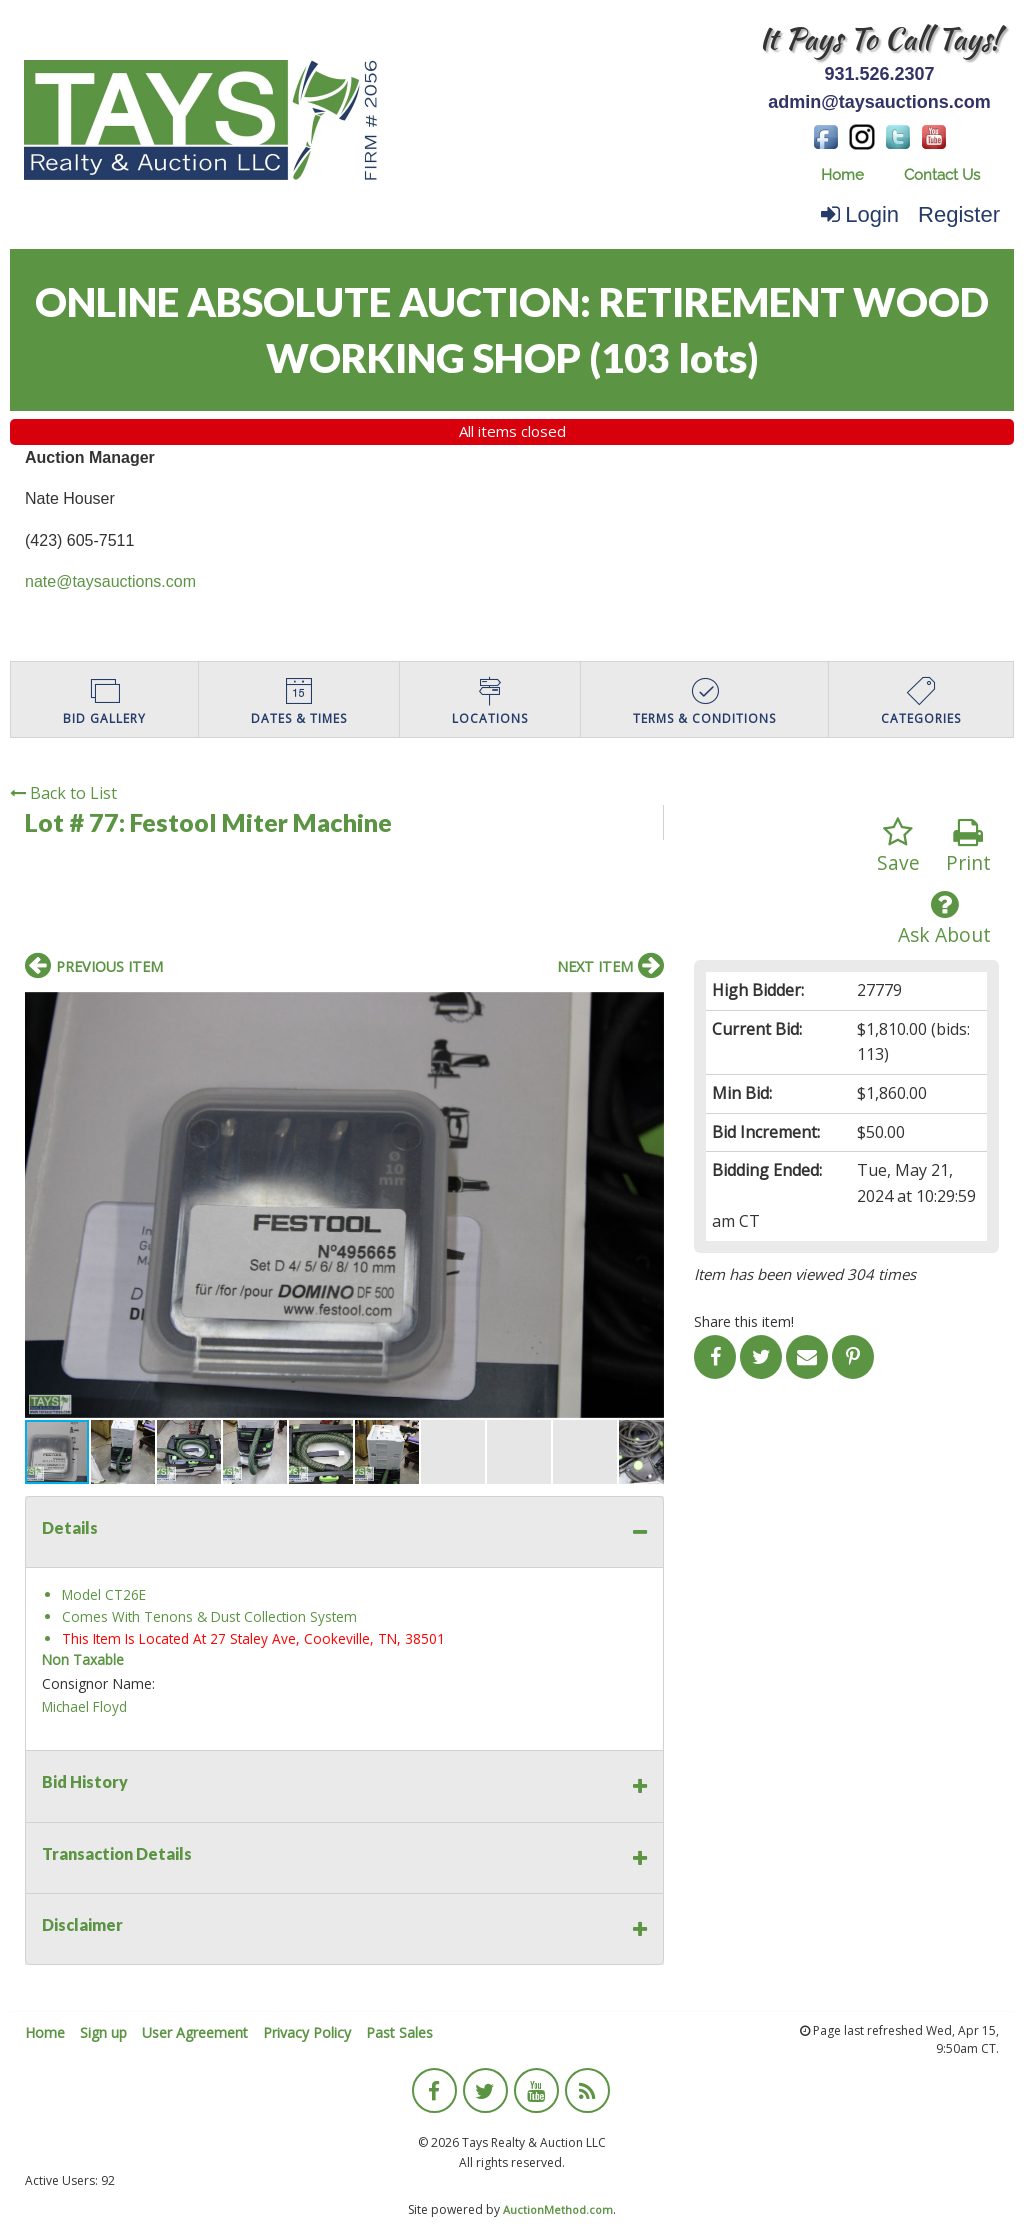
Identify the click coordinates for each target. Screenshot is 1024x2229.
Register (959, 214)
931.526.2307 (879, 74)
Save (898, 846)
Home (842, 175)
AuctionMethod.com (558, 2209)
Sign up (103, 2032)
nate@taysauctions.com (110, 581)
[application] (1018, 2224)
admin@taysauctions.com (879, 102)
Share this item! (744, 1321)
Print (968, 846)
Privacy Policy (307, 2032)
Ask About (944, 918)
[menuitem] (842, 175)
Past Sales (399, 2032)
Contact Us (942, 175)
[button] (646, 1010)
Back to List (63, 793)
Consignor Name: (98, 1683)
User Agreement (195, 2032)
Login (860, 214)
